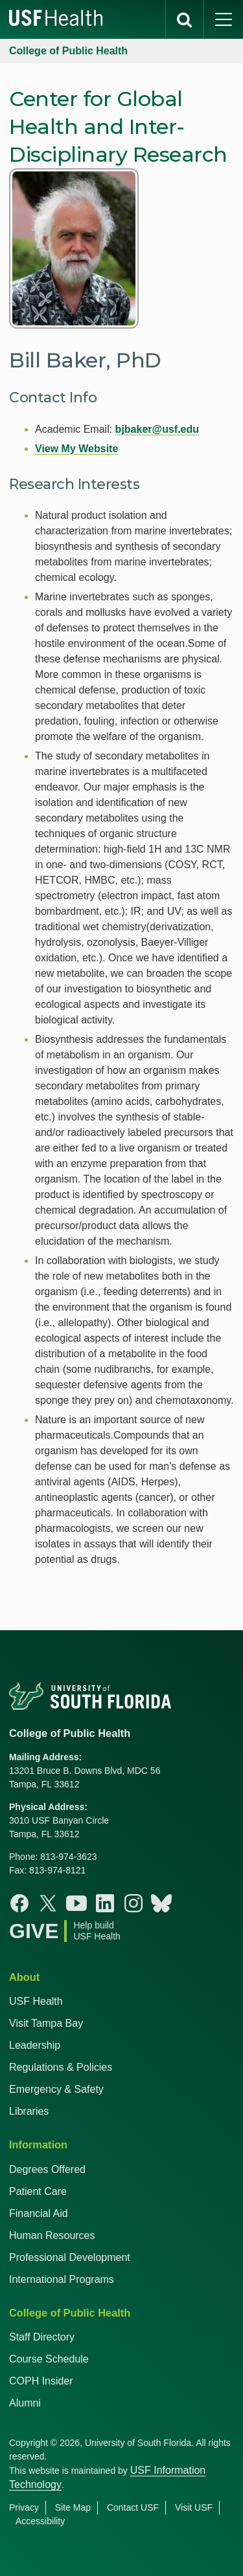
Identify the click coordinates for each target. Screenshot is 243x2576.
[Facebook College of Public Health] (19, 1903)
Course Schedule (49, 2358)
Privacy (24, 2507)
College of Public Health (68, 50)
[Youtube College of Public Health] (76, 1903)
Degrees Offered (47, 2169)
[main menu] (223, 19)
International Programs (61, 2279)
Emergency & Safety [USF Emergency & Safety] (56, 2089)
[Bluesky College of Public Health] (161, 1903)
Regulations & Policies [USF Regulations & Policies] (60, 2067)
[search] (184, 19)
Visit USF (194, 2507)
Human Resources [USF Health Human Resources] (52, 2235)
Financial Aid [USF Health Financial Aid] (38, 2213)
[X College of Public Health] (48, 1903)
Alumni (25, 2402)
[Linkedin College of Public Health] (105, 1903)
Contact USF (133, 2507)
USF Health (36, 2001)
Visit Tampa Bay (46, 2023)
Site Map (73, 2507)
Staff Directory (42, 2336)
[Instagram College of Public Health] (133, 1903)
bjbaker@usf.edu (157, 429)
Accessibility (40, 2521)
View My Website (76, 448)
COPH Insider (41, 2380)
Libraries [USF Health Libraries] (29, 2111)
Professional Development (69, 2257)
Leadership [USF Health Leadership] (34, 2045)
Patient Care (38, 2191)
